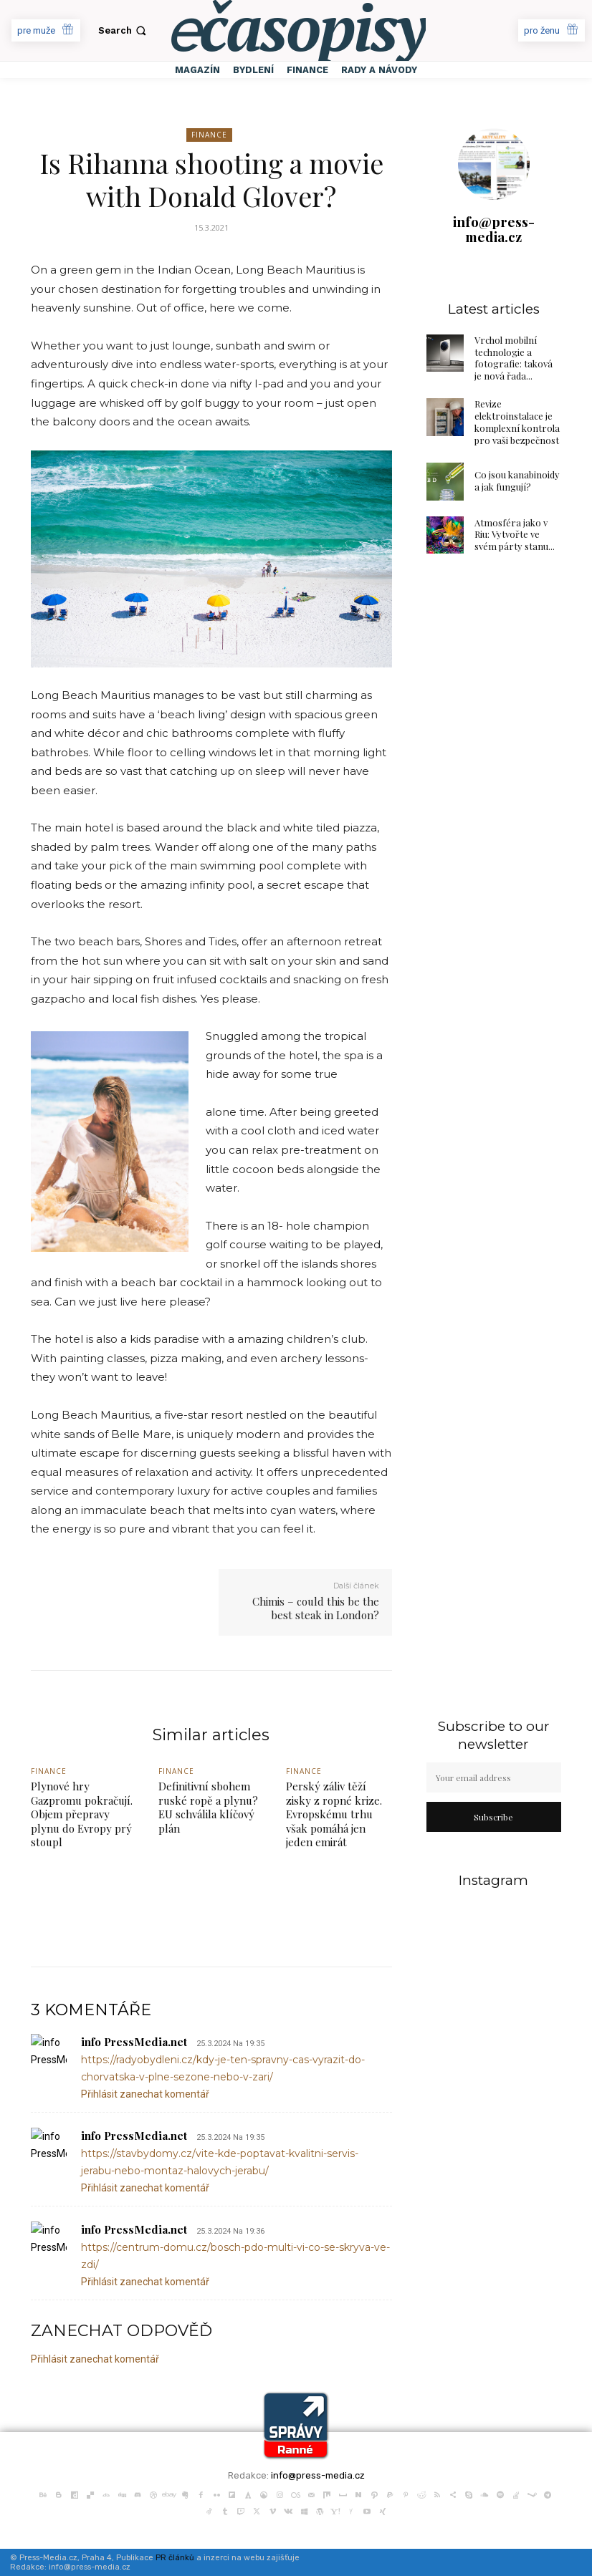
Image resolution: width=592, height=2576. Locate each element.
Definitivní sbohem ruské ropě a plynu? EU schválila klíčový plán (208, 1807)
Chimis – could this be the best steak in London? (315, 1608)
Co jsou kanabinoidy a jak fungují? (517, 480)
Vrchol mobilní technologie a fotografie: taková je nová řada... (513, 358)
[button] (123, 30)
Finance (209, 135)
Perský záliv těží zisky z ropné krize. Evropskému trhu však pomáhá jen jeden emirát (334, 1814)
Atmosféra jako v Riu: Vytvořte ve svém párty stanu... (514, 534)
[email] (493, 1777)
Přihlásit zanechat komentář (145, 2094)
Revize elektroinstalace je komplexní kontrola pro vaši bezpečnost (517, 421)
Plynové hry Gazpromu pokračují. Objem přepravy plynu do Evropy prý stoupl (82, 1814)
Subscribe (493, 1817)
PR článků (175, 2557)
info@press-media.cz (494, 229)
